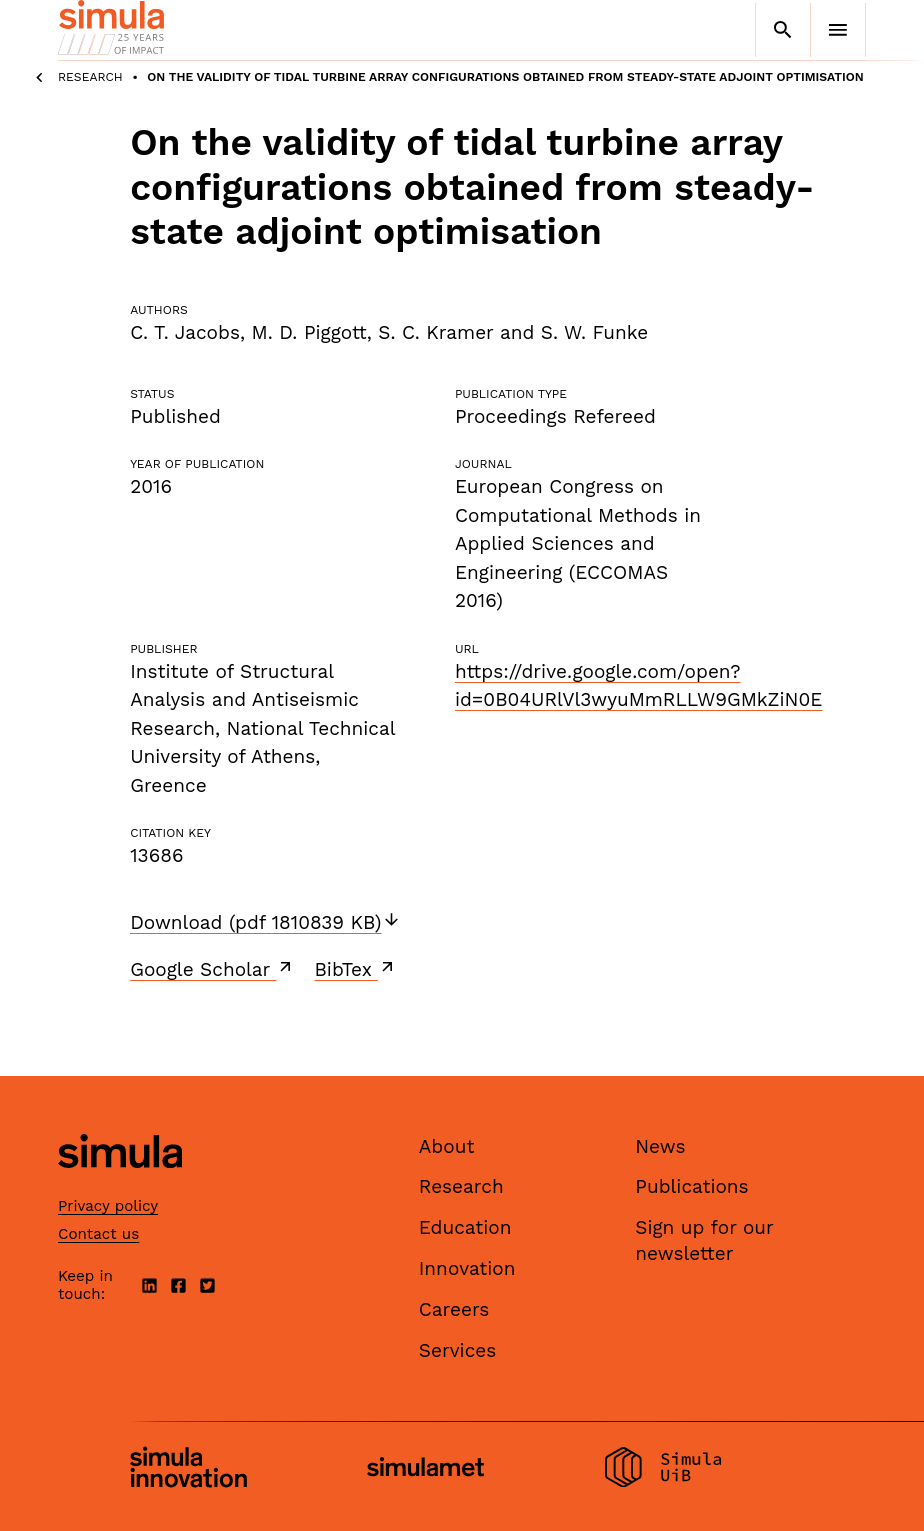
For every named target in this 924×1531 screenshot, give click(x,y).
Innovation (467, 1268)
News (660, 1146)
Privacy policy (108, 1206)
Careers (454, 1309)
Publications (691, 1186)
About (447, 1146)
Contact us (98, 1234)
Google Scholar (212, 969)
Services (457, 1350)
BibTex (355, 969)
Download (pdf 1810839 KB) (265, 922)
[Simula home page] (120, 1184)
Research (90, 77)
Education (465, 1227)
